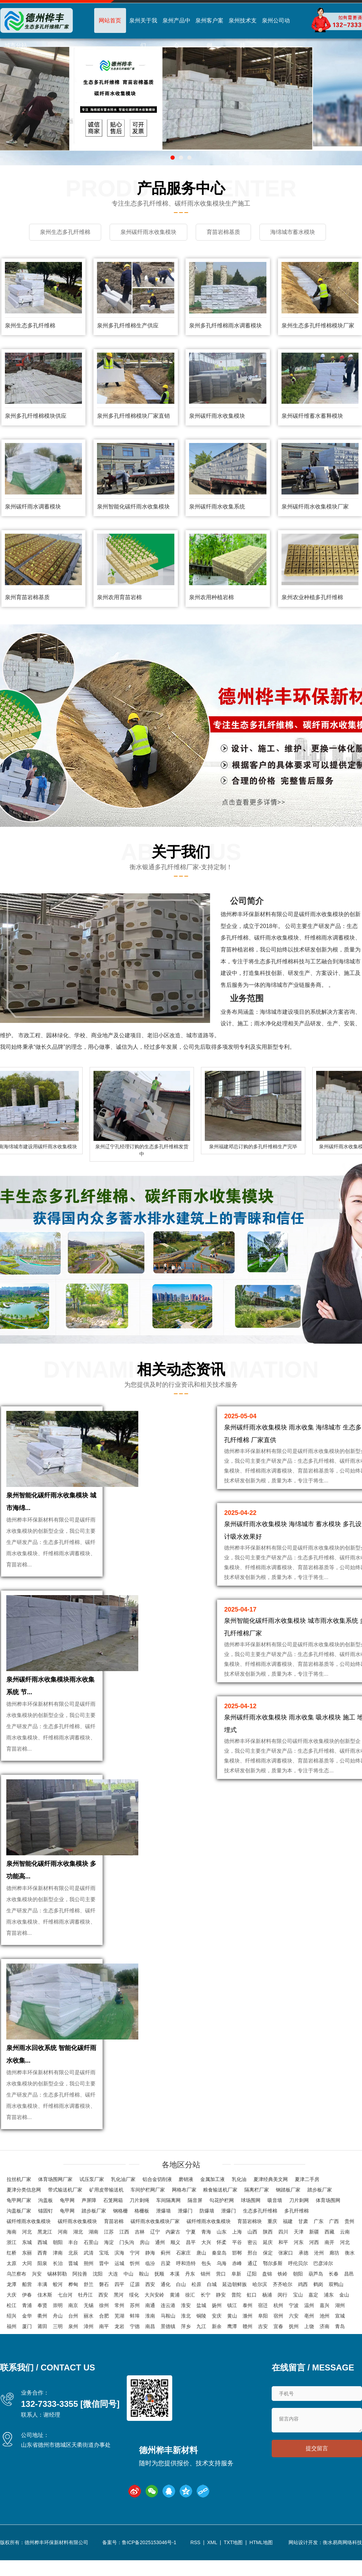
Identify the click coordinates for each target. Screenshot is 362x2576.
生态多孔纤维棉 (260, 2211)
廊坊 (334, 2253)
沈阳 (98, 2274)
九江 (201, 2326)
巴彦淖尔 (323, 2263)
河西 (314, 2242)
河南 (63, 2232)
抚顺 (159, 2274)
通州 (160, 2242)
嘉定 (313, 2295)
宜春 (278, 2326)
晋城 (73, 2263)
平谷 (237, 2242)
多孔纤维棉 (296, 2211)
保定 (268, 2253)
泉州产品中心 (176, 33)
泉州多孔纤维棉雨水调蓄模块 (225, 325)
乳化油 (239, 2179)
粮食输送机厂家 (220, 2190)
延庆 (268, 2242)
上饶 (309, 2326)
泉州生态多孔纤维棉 (30, 325)
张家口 (285, 2253)
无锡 (88, 2305)
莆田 (42, 2326)
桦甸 (73, 2284)
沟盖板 (45, 2200)
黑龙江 (44, 2232)
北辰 (73, 2253)
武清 (88, 2253)
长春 (334, 2274)
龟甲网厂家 (19, 2200)
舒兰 (88, 2284)
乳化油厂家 (123, 2179)
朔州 (88, 2263)
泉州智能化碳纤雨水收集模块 (133, 507)
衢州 (42, 2316)
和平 (283, 2242)
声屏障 (89, 2200)
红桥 (11, 2253)
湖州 (340, 2305)
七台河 (65, 2295)
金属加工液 (212, 2179)
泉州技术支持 (243, 33)
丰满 (42, 2284)
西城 (42, 2242)
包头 (206, 2263)
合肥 (104, 2316)
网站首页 (110, 20)
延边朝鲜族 (234, 2284)
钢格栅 (120, 2211)
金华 (27, 2316)
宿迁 (263, 2305)
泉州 (73, 2326)
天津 (299, 2232)
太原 (11, 2263)
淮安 (186, 2305)
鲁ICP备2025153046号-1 (149, 2542)
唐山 (201, 2253)
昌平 (191, 2242)
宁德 (135, 2326)
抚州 (294, 2326)
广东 (318, 2221)
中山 (128, 2274)
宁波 (294, 2305)
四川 (283, 2232)
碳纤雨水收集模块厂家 (155, 2221)
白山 (181, 2284)
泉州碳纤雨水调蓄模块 (33, 507)
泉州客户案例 (209, 33)
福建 (288, 2221)
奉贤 (42, 2305)
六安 (294, 2316)
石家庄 (183, 2253)
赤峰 (237, 2263)
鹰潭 (232, 2326)
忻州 (135, 2263)
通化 (165, 2284)
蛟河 (58, 2284)
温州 (309, 2305)
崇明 (58, 2305)
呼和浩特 (186, 2263)
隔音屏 (195, 2200)
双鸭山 (336, 2284)
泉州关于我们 (143, 33)
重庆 (272, 2221)
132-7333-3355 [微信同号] (70, 2404)
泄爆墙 (163, 2211)
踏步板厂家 (319, 2190)
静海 (150, 2253)
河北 (27, 2232)
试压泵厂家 (91, 2179)
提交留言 (317, 2448)
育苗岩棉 (114, 2221)
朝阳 (58, 2242)
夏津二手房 (307, 2179)
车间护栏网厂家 (148, 2190)
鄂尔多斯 (273, 2263)
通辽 (252, 2263)
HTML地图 (261, 2542)
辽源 (135, 2284)
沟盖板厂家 (19, 2211)
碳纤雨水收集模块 (77, 2221)
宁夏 (191, 2232)
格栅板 (141, 2211)
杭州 (278, 2305)
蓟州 (165, 2253)
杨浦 (267, 2295)
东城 (27, 2242)
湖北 (78, 2232)
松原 (196, 2284)
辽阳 (252, 2274)
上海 (237, 2232)
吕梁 (165, 2263)
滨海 (119, 2253)
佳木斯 (44, 2295)
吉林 (140, 2232)
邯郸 (237, 2253)
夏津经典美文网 (270, 2179)
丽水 (88, 2316)
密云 (252, 2242)
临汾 (150, 2263)
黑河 (119, 2295)
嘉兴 (324, 2305)
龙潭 (11, 2284)
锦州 (205, 2274)
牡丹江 (85, 2295)
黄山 (232, 2316)
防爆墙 (207, 2211)
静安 (221, 2295)
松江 (11, 2305)
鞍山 (144, 2274)
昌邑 (349, 2274)
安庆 (217, 2316)
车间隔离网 (168, 2200)
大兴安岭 (154, 2295)
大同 (27, 2263)
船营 (27, 2284)
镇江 (232, 2305)
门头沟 (126, 2242)
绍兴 (11, 2316)
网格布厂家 (184, 2190)
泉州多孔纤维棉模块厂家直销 (133, 416)
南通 (150, 2305)
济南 (324, 2326)
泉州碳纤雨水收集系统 (217, 507)
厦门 (27, 2326)
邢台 (252, 2253)
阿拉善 (79, 2274)
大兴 (206, 2242)
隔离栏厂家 (256, 2190)
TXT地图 (233, 2542)
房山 (144, 2242)
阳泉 (42, 2263)
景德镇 (168, 2326)
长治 (58, 2263)
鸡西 (303, 2284)
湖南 (93, 2232)
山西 (252, 2232)
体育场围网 (328, 2200)
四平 (119, 2284)
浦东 (329, 2295)
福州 (11, 2326)
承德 (303, 2253)
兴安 (37, 2274)
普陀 (236, 2295)
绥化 (134, 2295)
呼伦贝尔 (298, 2263)
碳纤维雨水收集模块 (29, 2221)
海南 (11, 2232)
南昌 (150, 2326)
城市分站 (16, 45)
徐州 (104, 2305)
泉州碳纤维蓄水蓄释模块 (312, 416)
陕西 (268, 2232)
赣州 (247, 2326)
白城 (212, 2284)
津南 (58, 2253)
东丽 (27, 2253)
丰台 (73, 2242)
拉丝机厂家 (19, 2179)
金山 (344, 2295)
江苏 (109, 2232)
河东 (299, 2242)
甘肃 (303, 2221)
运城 (119, 2263)
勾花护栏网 (221, 2200)
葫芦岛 (315, 2274)
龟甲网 (67, 2200)
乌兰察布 (16, 2274)
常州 (119, 2305)
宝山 (298, 2295)
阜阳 (263, 2316)
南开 (329, 2242)
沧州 (319, 2253)
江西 (124, 2232)
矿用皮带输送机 (106, 2190)
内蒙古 (173, 2232)
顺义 (175, 2242)
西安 (150, 2284)
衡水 (350, 2253)
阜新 (236, 2274)
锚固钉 (45, 2211)
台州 (73, 2316)
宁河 (135, 2253)
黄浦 (175, 2295)
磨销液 (186, 2179)
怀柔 (222, 2242)
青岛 (340, 2326)
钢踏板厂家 (288, 2190)
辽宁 (155, 2232)
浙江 (11, 2242)
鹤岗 (318, 2284)
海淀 (109, 2242)
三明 (58, 2326)
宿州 (278, 2316)
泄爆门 (185, 2211)
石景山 (91, 2242)
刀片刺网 (299, 2200)
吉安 (263, 2326)
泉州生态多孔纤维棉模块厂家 (317, 325)
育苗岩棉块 (249, 2221)
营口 (221, 2274)
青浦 (27, 2305)
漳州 (88, 2326)
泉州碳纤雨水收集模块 (217, 416)
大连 (113, 2274)
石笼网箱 (113, 2200)
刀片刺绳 (139, 2200)
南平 (104, 2326)
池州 (324, 2316)
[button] (172, 157)
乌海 (222, 2263)
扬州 (217, 2305)
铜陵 (201, 2316)
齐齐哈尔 (282, 2284)
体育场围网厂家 (55, 2179)
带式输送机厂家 (65, 2190)
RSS (195, 2542)
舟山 (58, 2316)
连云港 (168, 2305)
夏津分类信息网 (24, 2190)
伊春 (27, 2295)
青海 (206, 2232)
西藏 (329, 2232)
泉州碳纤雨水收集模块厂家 (315, 507)
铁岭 (282, 2274)
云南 (345, 2232)
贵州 (349, 2221)
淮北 (186, 2316)
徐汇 (190, 2295)
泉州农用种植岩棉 (211, 597)
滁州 (247, 2316)
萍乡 (186, 2326)
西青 (42, 2253)
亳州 (309, 2316)
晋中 (104, 2263)
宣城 (340, 2316)
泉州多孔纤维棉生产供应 (128, 325)
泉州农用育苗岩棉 (119, 597)
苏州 (135, 2305)
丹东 (190, 2274)
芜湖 (119, 2316)
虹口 (252, 2295)
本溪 (175, 2274)
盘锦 (267, 2274)
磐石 (104, 2284)
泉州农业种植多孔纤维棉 (312, 597)
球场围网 (250, 2200)
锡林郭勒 (57, 2274)
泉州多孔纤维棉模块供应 (36, 416)
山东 (222, 2232)
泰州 (247, 2305)
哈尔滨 (259, 2284)
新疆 (314, 2232)
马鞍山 (168, 2316)
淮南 (150, 2316)
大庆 (11, 2295)
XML (212, 2542)
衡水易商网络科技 (342, 2542)
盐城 (201, 2305)
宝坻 (104, 2253)
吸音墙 (274, 2200)
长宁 (205, 2295)
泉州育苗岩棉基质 (27, 597)
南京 (73, 2305)
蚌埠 (135, 2316)
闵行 (282, 2295)
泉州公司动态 (276, 33)
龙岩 (119, 2326)
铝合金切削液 (157, 2179)
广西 (334, 2221)
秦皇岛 (219, 2253)
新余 (217, 2326)
